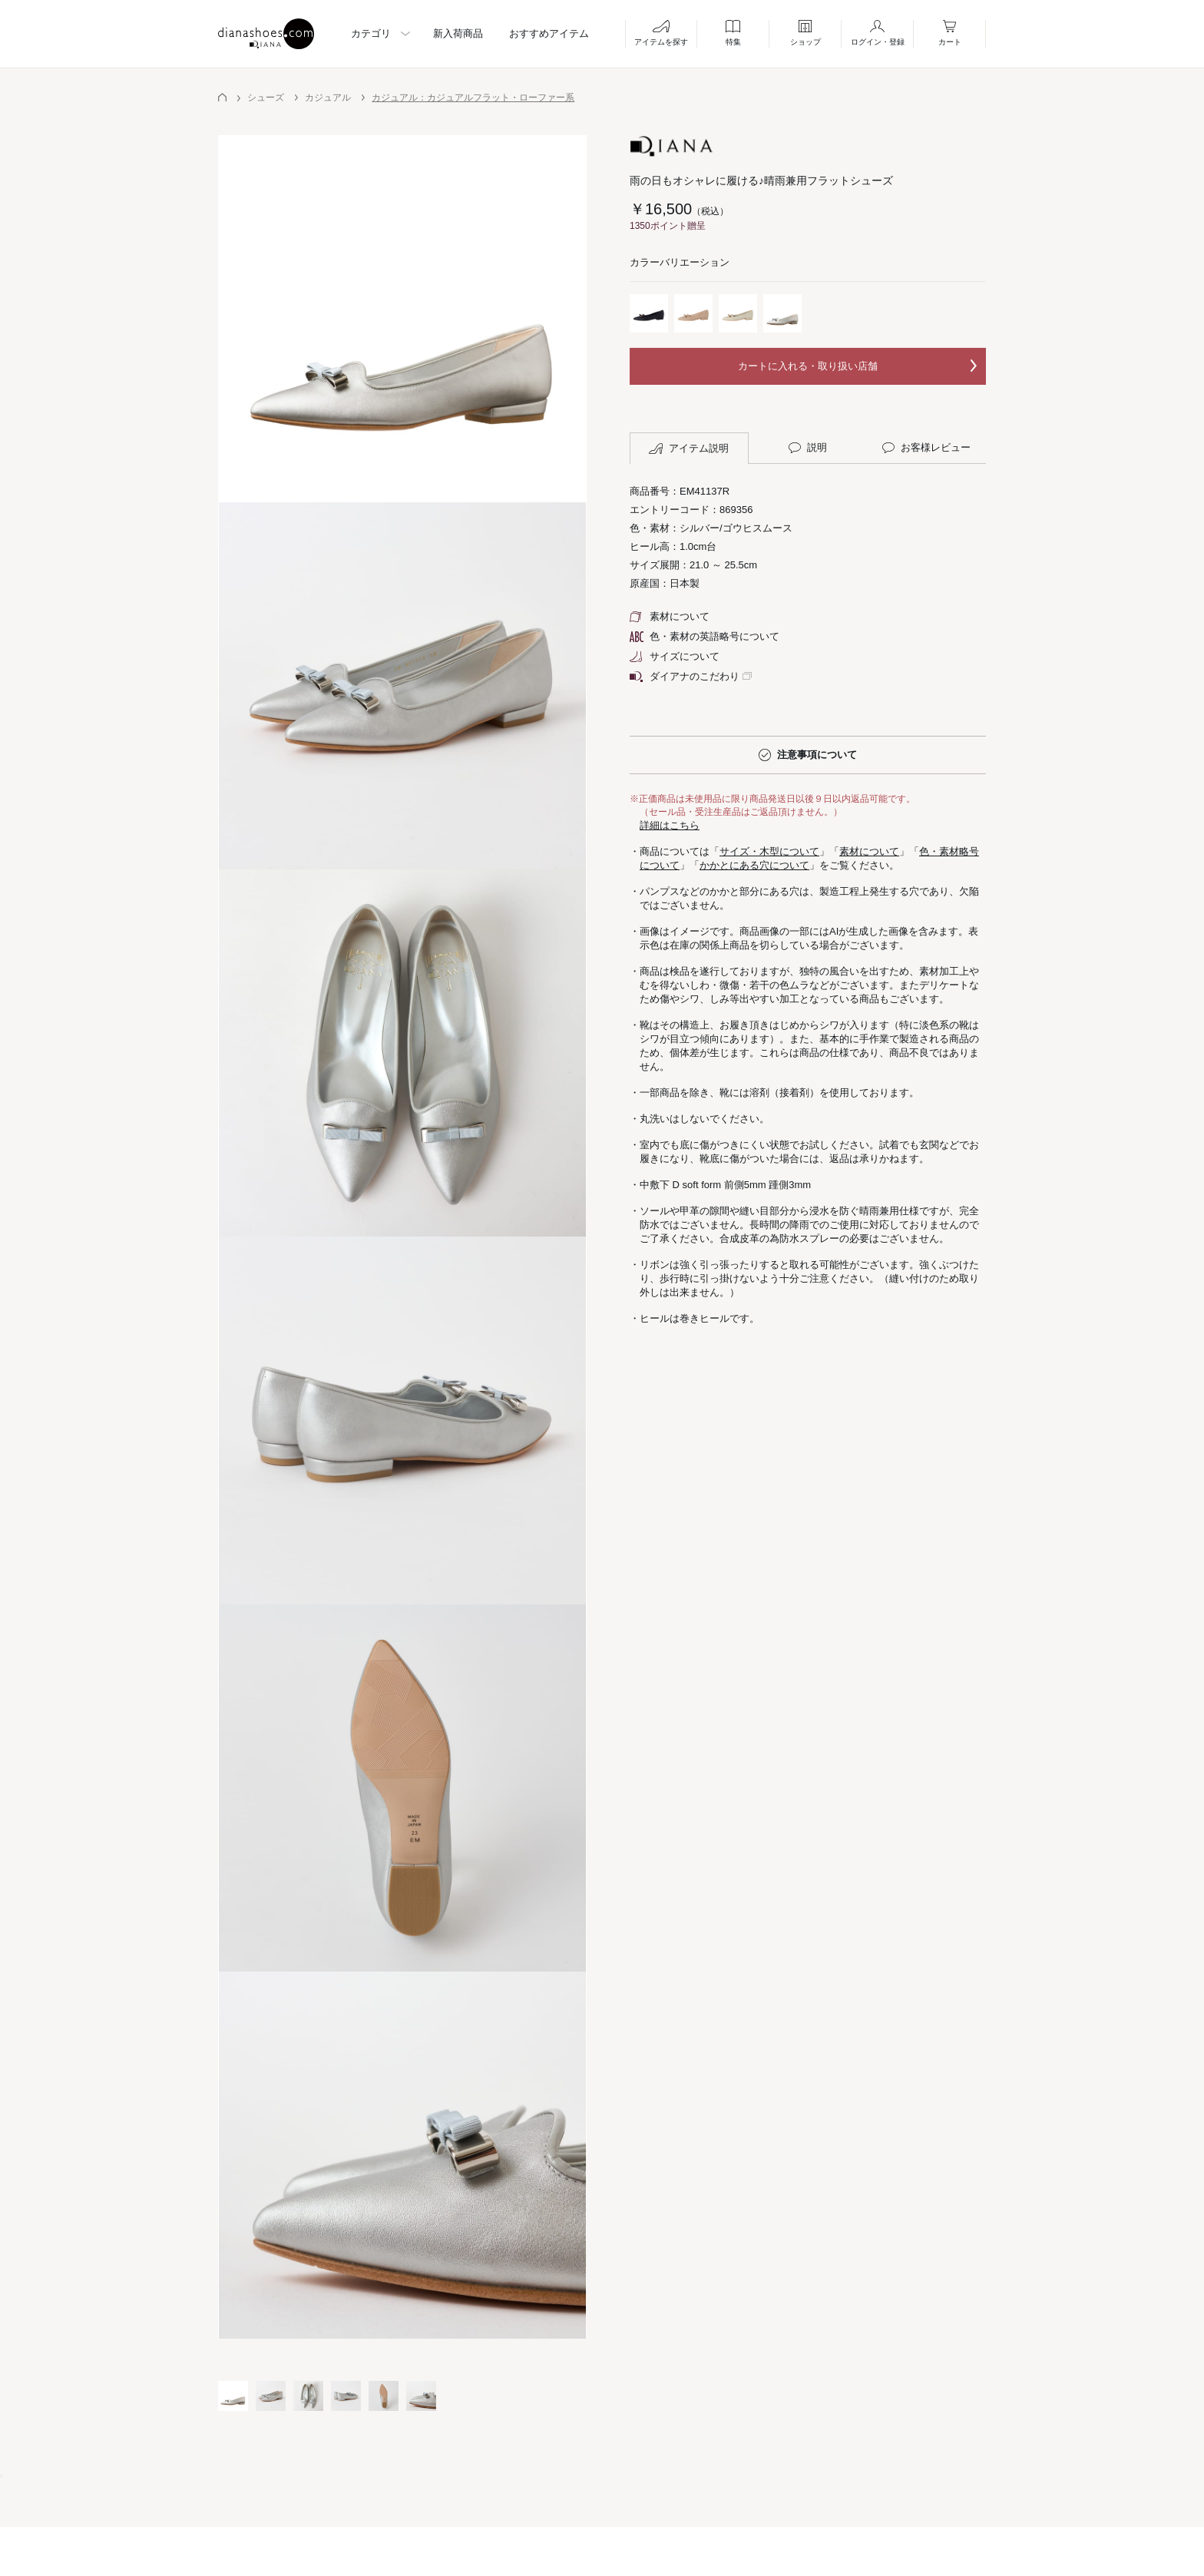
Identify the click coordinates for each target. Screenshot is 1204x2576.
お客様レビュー (926, 448)
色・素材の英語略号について (704, 636)
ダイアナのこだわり (684, 676)
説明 (808, 448)
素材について (670, 616)
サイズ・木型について (769, 851)
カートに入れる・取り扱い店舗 (808, 366)
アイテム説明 (689, 448)
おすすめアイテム (549, 33)
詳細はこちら (670, 825)
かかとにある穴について (754, 865)
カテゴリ (371, 33)
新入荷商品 (458, 33)
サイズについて (674, 656)
